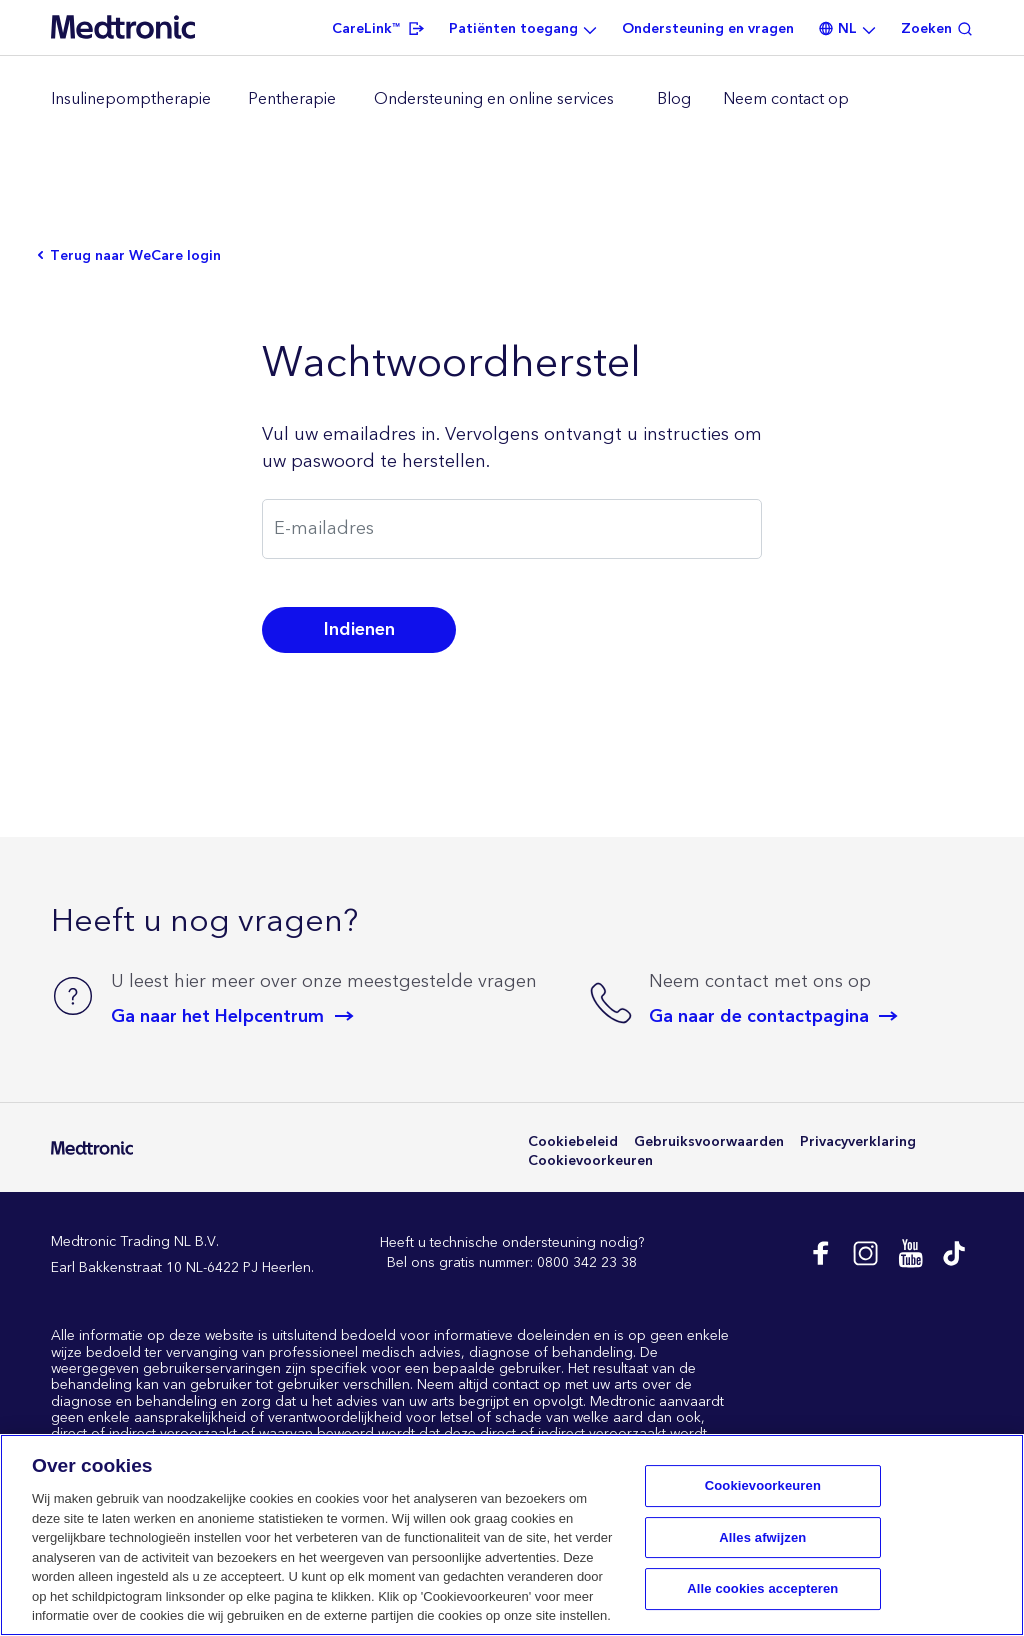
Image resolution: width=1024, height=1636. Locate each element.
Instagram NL (864, 1252)
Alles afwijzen (762, 1537)
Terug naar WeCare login (135, 257)
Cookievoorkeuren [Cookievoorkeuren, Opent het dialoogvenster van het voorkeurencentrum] (763, 1485)
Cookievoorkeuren (590, 1161)
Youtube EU (909, 1252)
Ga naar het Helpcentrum (217, 1016)
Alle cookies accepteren (762, 1589)
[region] (512, 100)
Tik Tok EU (954, 1252)
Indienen (359, 629)
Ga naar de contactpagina (759, 1016)
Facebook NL (819, 1252)
